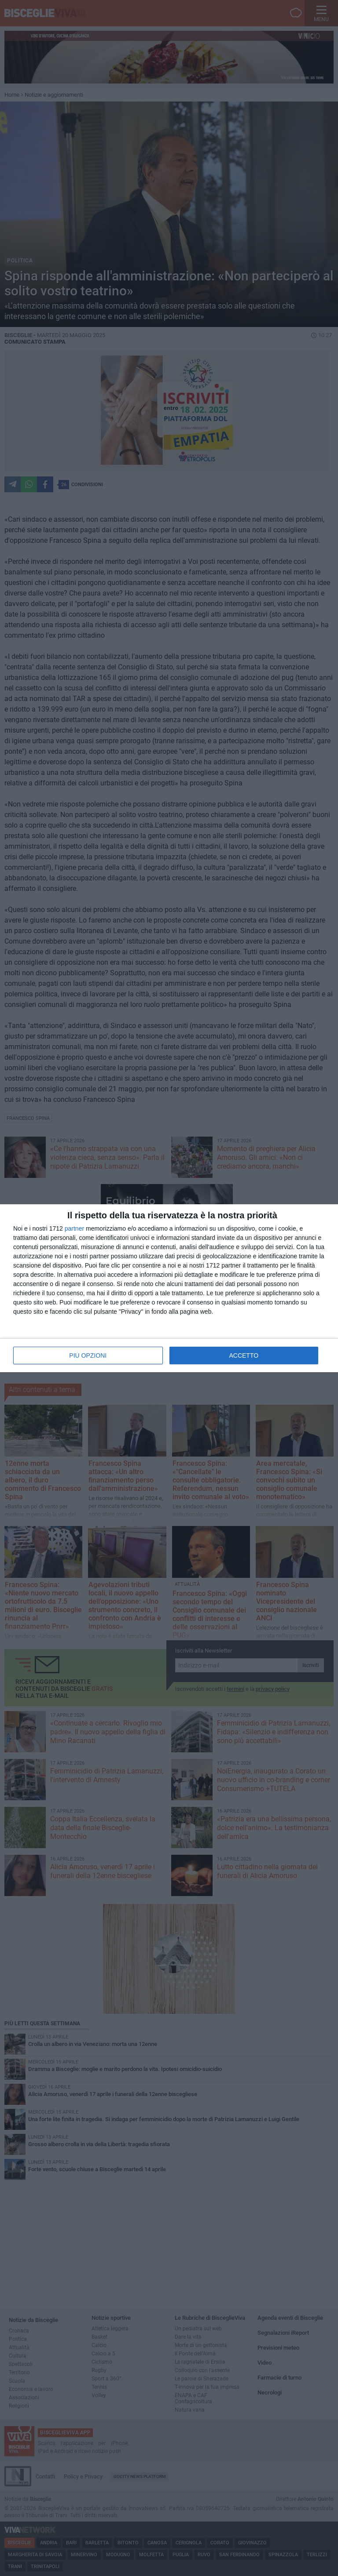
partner (74, 1228)
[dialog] (169, 1288)
